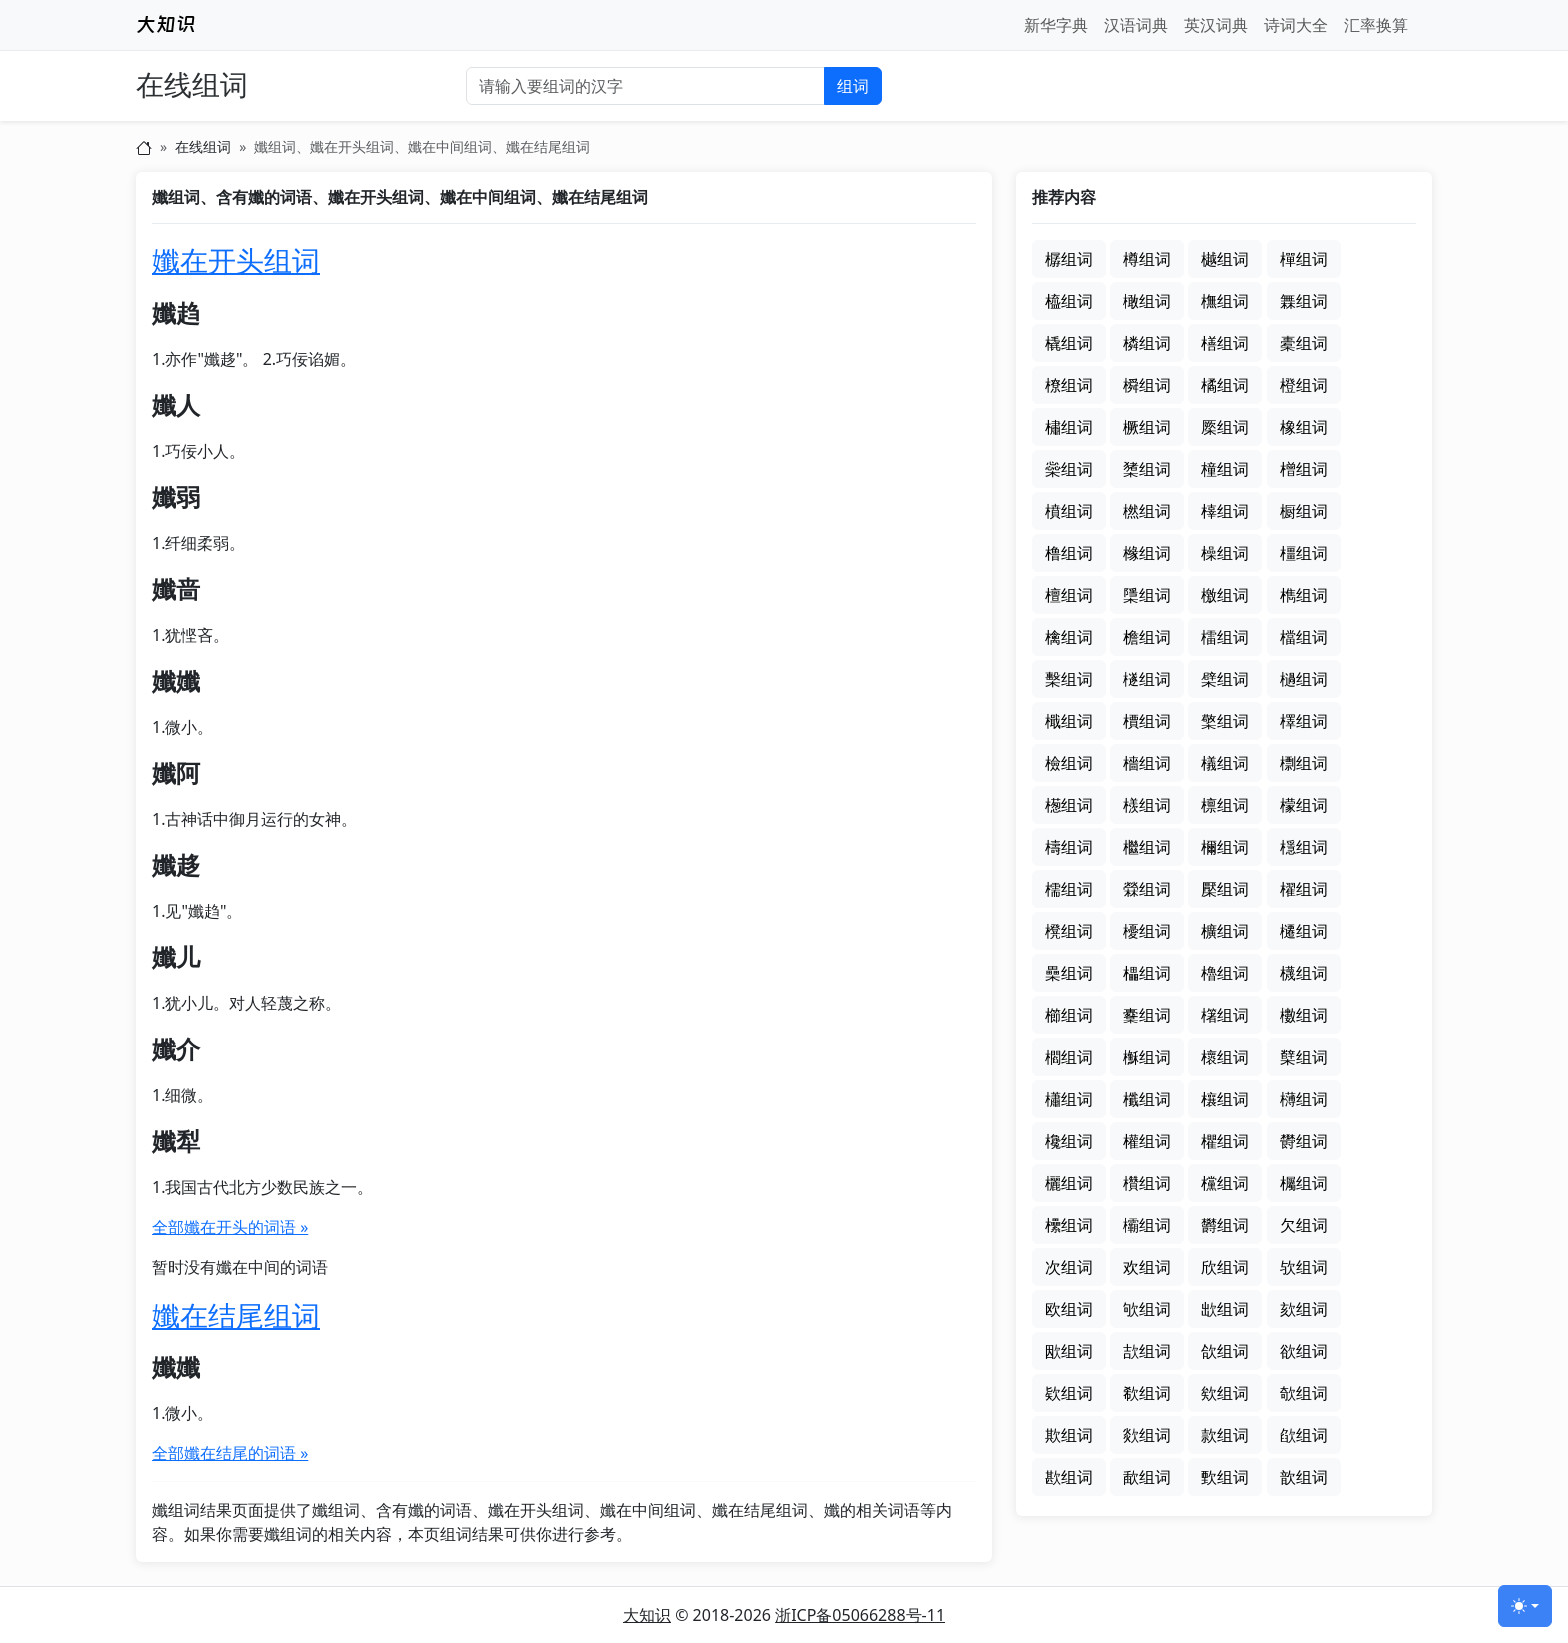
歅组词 (1225, 1477)
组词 (853, 86)
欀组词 (1225, 1099)
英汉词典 (1216, 25)
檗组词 (1225, 679)
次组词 (1069, 1267)
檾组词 (1147, 889)
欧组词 (1069, 1309)
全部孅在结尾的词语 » (230, 1453)
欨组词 (1147, 1309)
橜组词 (1225, 427)
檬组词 (1304, 805)
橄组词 (1147, 301)
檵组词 (1147, 847)
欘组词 (1304, 1183)
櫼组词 (1147, 1099)
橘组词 (1225, 385)
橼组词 (1147, 553)
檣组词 (1147, 763)
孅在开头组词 (236, 260)
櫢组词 (1304, 1015)
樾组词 (1225, 259)
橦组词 (1225, 469)
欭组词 (1069, 1351)
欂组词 (1304, 1099)
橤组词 (1069, 469)
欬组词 (1304, 1309)
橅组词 (1225, 301)
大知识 (647, 1615)
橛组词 (1147, 427)
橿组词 (1304, 553)
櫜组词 (1147, 1015)
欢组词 (1147, 1267)
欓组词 (1225, 1183)
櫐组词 (1069, 973)
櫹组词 (1069, 1099)
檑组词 (1225, 637)
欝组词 (1225, 1225)
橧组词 (1304, 469)
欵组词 (1069, 1393)
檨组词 (1147, 805)
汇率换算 (1376, 25)
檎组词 (1069, 637)
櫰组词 (1225, 1057)
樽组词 (1147, 259)
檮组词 (1069, 847)
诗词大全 (1296, 25)
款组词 (1225, 1435)
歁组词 (1069, 1477)
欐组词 (1069, 1183)
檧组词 (1069, 805)
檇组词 (1304, 595)
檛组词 (1304, 679)
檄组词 (1225, 595)
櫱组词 (1304, 1057)
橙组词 (1304, 385)
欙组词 (1069, 1225)
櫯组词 (1147, 1057)
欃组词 (1069, 1141)
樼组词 (1069, 259)
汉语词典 (1136, 25)
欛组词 (1147, 1225)
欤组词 (1304, 1267)
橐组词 (1304, 343)
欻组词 (1147, 1435)
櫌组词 (1147, 931)
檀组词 (1069, 595)
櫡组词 (1225, 1015)
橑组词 (1069, 385)
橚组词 (1069, 427)
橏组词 (1225, 343)
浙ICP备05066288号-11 (860, 1615)
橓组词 (1147, 385)
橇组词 (1069, 343)
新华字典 (1056, 25)
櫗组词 (1304, 973)
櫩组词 (1069, 1057)
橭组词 (1225, 511)
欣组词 (1225, 1267)
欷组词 (1147, 1393)
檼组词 (1304, 847)
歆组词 (1304, 1477)
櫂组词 (1304, 889)
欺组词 (1069, 1435)
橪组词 (1147, 511)
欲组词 (1304, 1351)
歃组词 (1147, 1477)
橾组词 (1225, 553)
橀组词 (1069, 301)
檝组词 (1069, 721)
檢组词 (1069, 763)
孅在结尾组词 (236, 1315)
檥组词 (1225, 763)
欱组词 (1225, 1351)
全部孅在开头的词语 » (230, 1227)
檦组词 (1304, 763)
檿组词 (1225, 889)
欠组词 (1304, 1225)
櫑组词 (1147, 973)
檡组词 (1304, 721)
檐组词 (1147, 637)
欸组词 (1225, 1393)
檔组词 (1304, 637)
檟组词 (1147, 721)
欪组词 (1225, 1309)
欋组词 (1225, 1141)
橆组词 (1304, 301)
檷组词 (1225, 847)
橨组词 (1069, 511)
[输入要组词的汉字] (645, 86)
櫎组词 (1225, 931)
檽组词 (1069, 889)
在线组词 (192, 85)
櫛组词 (1069, 1015)
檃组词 (1147, 595)
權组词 (1147, 1141)
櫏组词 (1304, 931)
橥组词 (1147, 469)
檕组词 (1069, 679)
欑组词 (1147, 1183)
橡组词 (1304, 427)
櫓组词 (1225, 973)
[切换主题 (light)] (1525, 1606)
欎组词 (1304, 1141)
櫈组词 (1069, 931)
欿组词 (1304, 1435)
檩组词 (1225, 805)
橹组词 (1069, 553)
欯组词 (1147, 1351)
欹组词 (1304, 1393)
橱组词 (1304, 511)
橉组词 (1147, 343)
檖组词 (1147, 679)
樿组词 (1304, 259)
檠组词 (1225, 721)
